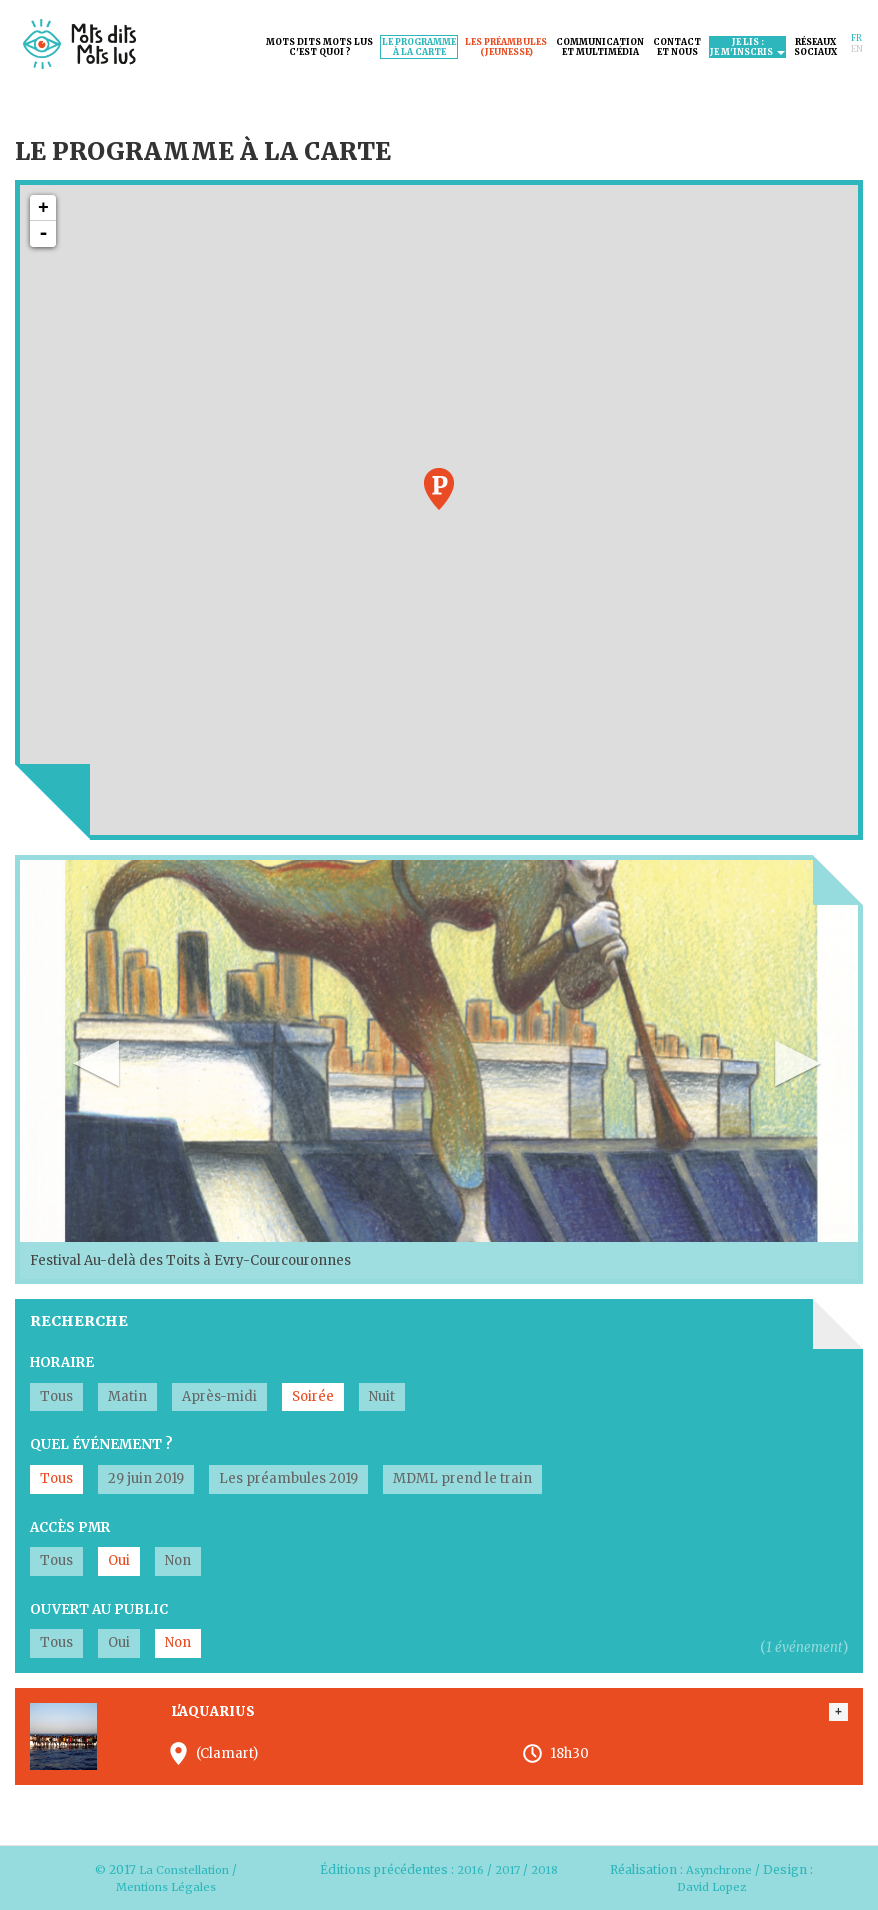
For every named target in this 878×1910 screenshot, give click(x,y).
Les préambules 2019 (288, 1478)
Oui (119, 1560)
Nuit (382, 1396)
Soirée (313, 1396)
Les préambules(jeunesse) (506, 47)
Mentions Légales (166, 1886)
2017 (523, 1869)
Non (178, 1560)
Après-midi (219, 1396)
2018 (438, 1886)
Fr (856, 38)
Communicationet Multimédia (600, 47)
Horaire (62, 1362)
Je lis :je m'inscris (747, 47)
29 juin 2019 (146, 1478)
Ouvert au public (99, 1609)
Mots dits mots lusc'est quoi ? (319, 47)
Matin (127, 1396)
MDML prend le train (462, 1478)
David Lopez (712, 1886)
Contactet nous (677, 47)
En (857, 49)
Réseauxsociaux (815, 47)
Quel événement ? (101, 1444)
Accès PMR (70, 1527)
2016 (484, 1869)
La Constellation (184, 1869)
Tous (56, 1396)
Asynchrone (719, 1869)
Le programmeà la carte (419, 47)
